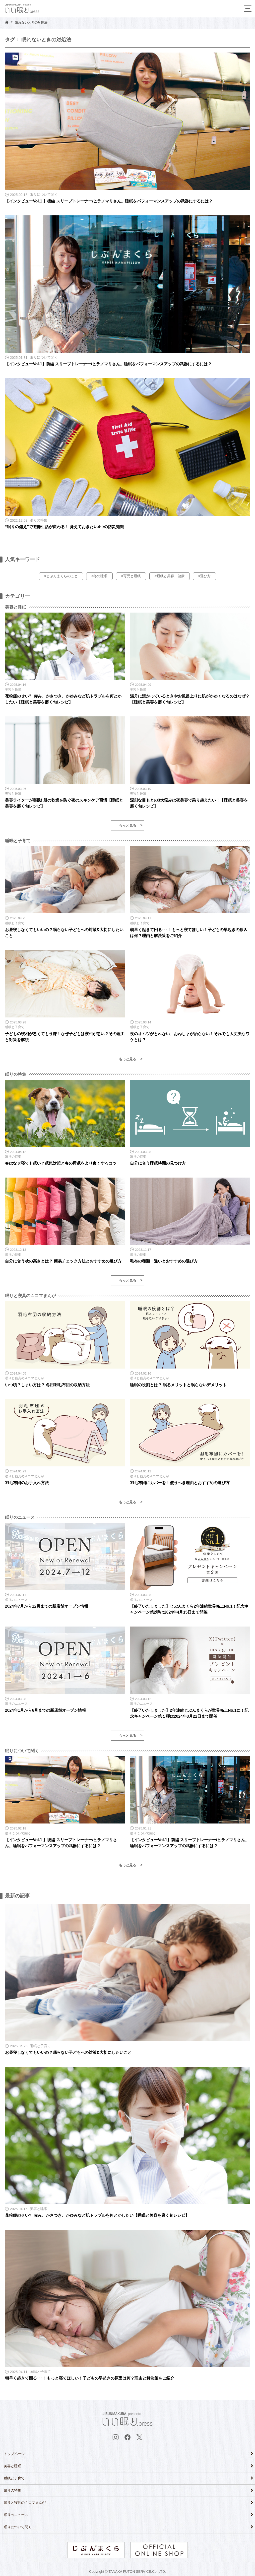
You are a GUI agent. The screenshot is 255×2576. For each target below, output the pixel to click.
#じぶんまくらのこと (61, 576)
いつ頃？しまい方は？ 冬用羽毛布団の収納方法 (47, 1385)
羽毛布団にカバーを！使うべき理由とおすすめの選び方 (180, 1483)
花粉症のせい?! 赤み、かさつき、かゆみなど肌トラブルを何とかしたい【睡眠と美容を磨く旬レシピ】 (97, 2215)
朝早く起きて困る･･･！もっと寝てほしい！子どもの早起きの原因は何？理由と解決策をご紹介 (89, 2378)
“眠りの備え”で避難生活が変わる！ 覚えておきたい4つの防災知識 (64, 527)
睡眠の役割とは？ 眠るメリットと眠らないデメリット (178, 1385)
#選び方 (204, 576)
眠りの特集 (12, 2490)
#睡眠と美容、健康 (170, 576)
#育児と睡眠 (131, 576)
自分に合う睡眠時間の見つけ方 (158, 1163)
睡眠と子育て (14, 2478)
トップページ (14, 2454)
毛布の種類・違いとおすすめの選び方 (164, 1261)
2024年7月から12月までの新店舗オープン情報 (46, 1606)
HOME (6, 22)
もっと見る (127, 825)
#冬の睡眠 (99, 576)
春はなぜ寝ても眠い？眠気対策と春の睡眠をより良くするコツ (61, 1163)
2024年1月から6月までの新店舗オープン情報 (45, 1710)
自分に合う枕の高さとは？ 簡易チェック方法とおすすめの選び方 (63, 1261)
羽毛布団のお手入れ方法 (27, 1483)
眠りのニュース (16, 2515)
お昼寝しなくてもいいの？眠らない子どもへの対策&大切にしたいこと (68, 2052)
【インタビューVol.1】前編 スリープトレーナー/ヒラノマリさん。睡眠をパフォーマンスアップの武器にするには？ (108, 364)
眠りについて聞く (18, 2527)
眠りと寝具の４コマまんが (25, 2503)
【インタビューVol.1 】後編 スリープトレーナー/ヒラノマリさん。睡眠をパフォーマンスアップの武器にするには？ (109, 201)
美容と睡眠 (12, 2466)
